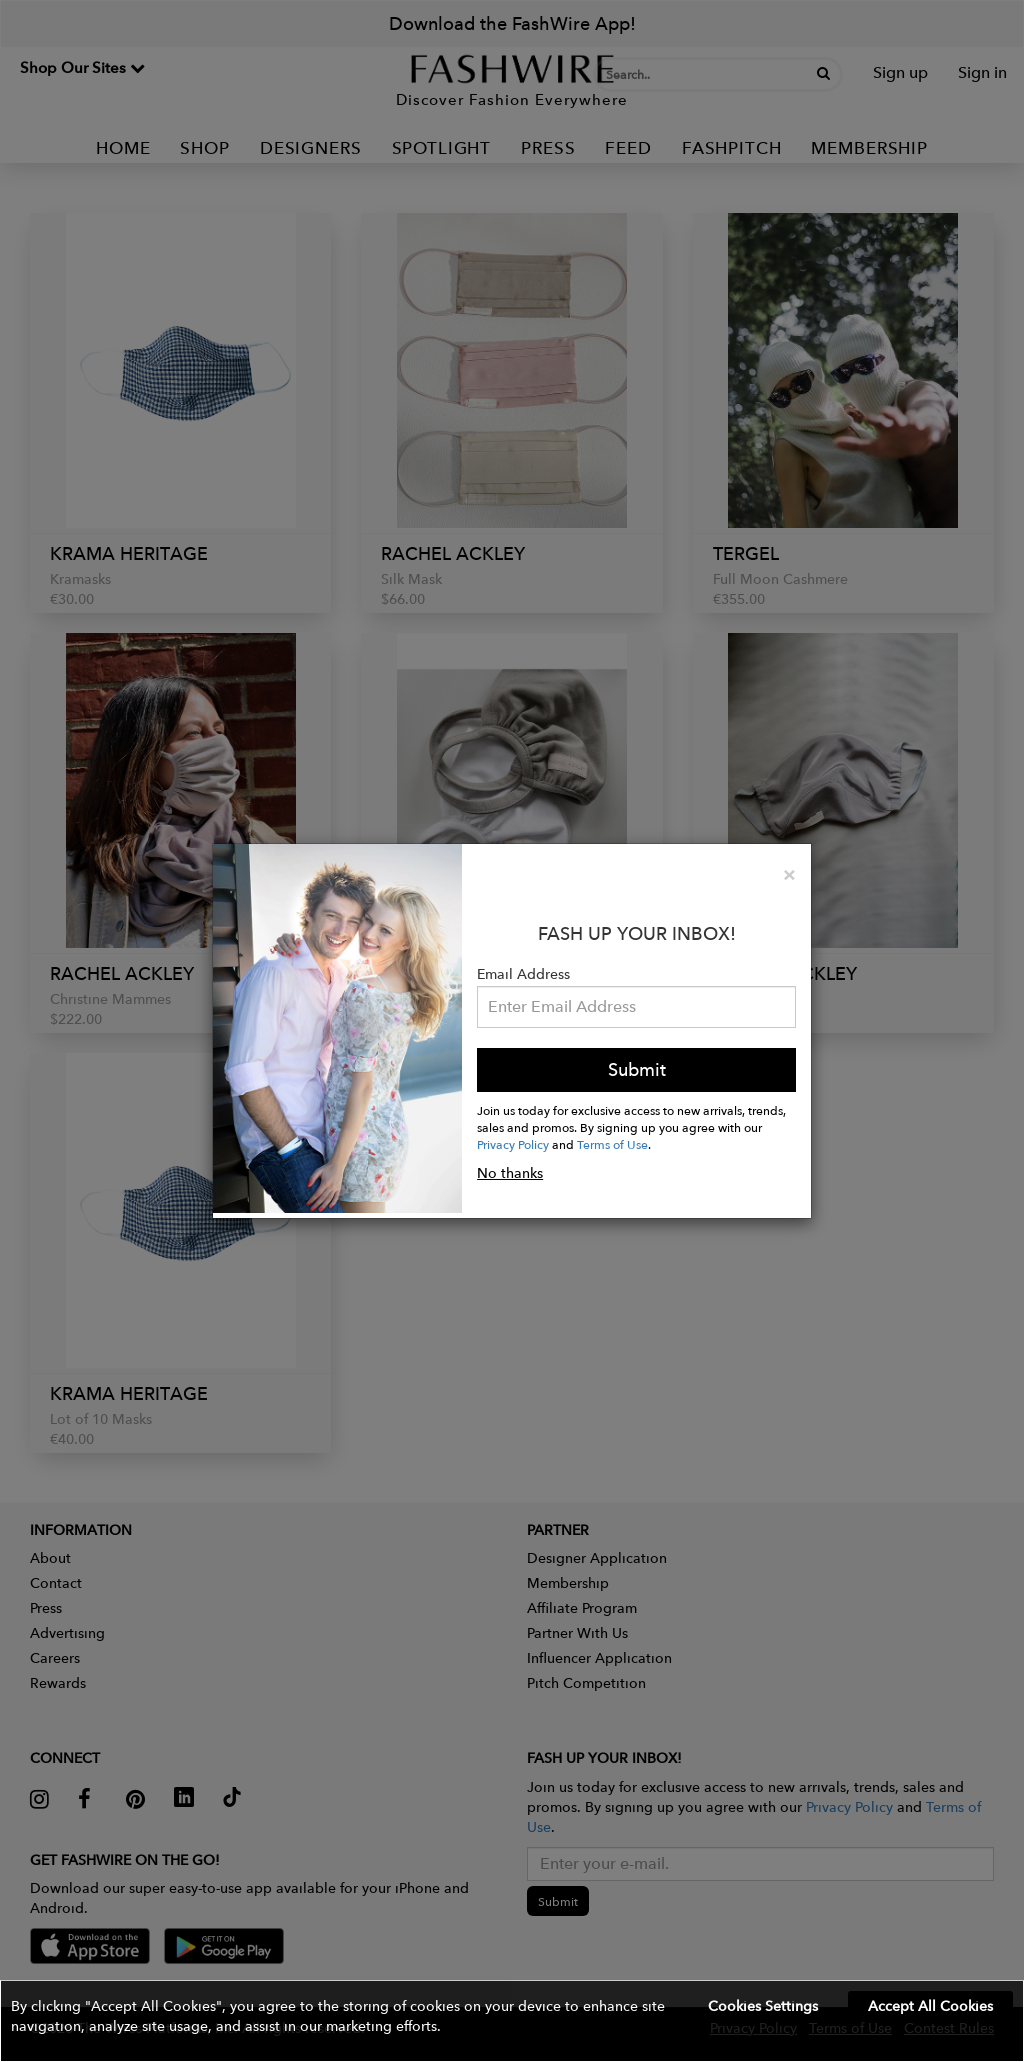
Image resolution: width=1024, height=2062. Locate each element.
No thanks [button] (510, 1173)
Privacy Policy (513, 1144)
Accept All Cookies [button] (930, 2006)
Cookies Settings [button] (763, 2006)
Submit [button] (637, 1069)
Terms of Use (612, 1144)
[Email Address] (636, 1007)
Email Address (523, 974)
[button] (512, 2021)
